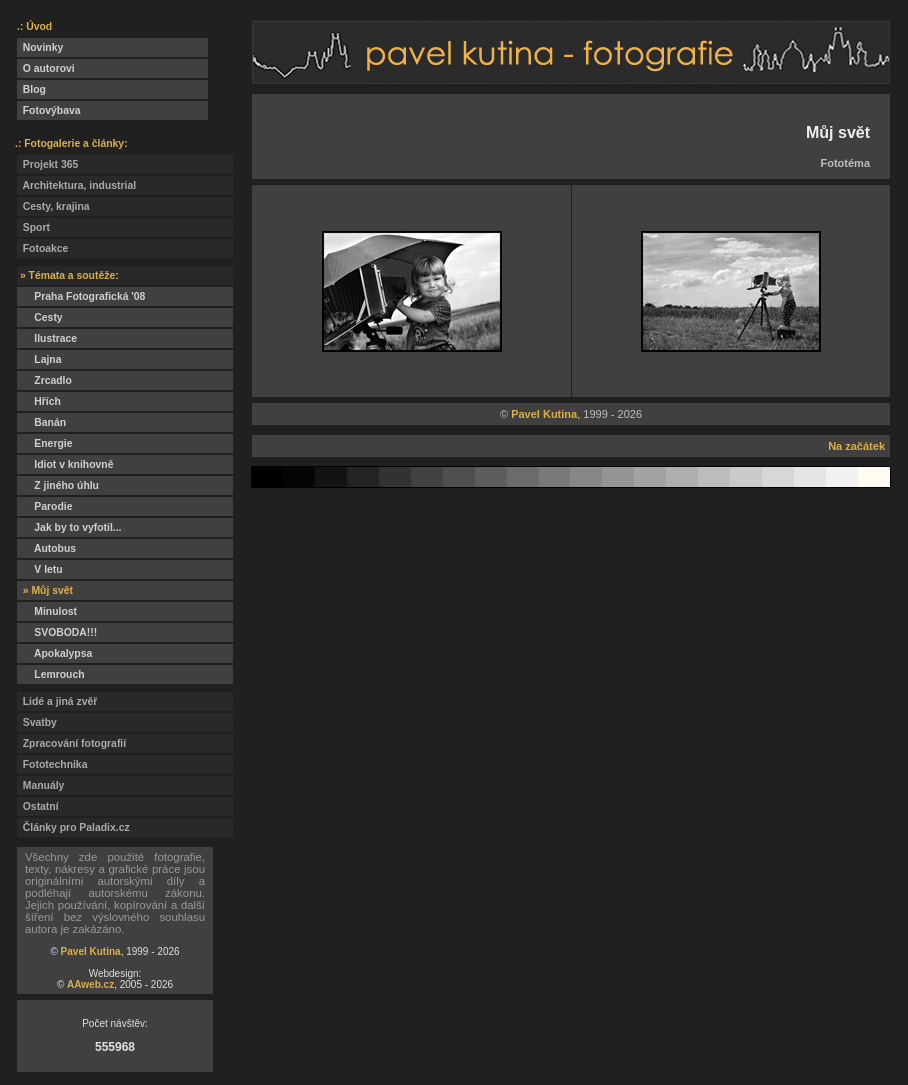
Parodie (44, 506)
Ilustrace (47, 338)
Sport (33, 227)
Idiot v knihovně (65, 464)
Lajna (39, 359)
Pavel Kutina (91, 951)
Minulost (47, 611)
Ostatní (38, 806)
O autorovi (46, 68)
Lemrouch (51, 674)
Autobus (46, 548)
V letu (40, 569)
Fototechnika (52, 764)
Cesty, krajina (53, 206)
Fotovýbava (49, 110)
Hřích (39, 401)
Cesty (40, 317)
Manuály (40, 785)
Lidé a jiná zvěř (57, 701)
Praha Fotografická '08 (81, 296)
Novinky (40, 47)
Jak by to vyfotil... (69, 527)
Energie (44, 443)
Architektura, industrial (76, 185)
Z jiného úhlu (58, 485)
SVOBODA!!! (57, 632)
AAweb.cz (90, 984)
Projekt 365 (47, 164)
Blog (31, 89)
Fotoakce (42, 248)
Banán (41, 422)
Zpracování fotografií (71, 743)
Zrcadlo (44, 380)
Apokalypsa (54, 653)
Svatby (37, 722)
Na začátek (856, 446)
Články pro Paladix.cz (73, 827)
